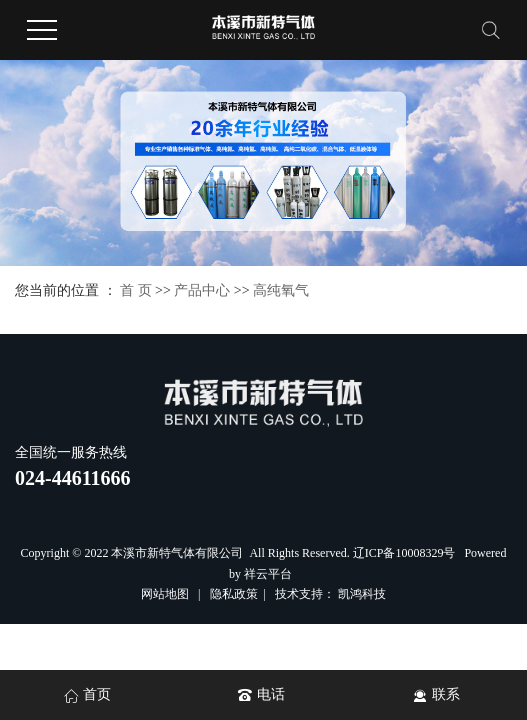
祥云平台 (268, 574)
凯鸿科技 (362, 594)
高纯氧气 (281, 290)
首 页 (136, 290)
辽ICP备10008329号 (404, 553)
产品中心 (202, 290)
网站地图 (166, 594)
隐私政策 (234, 594)
